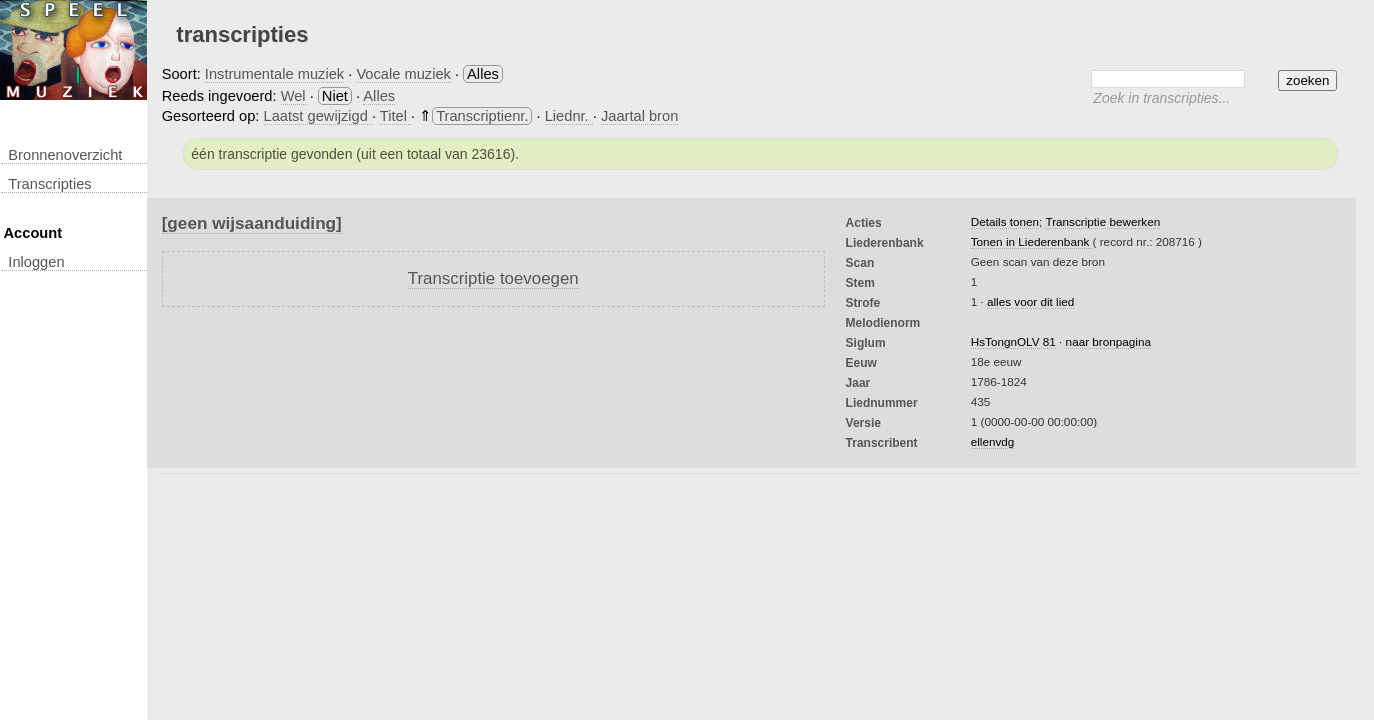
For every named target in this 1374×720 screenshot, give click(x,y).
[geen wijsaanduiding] (252, 223)
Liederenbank (885, 243)
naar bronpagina (1108, 341)
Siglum (866, 343)
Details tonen (1005, 221)
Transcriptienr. (482, 116)
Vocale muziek (403, 74)
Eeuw (861, 363)
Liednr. (569, 116)
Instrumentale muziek (274, 74)
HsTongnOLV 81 (1013, 341)
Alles (379, 96)
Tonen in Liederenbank (1032, 241)
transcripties (49, 184)
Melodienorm (883, 323)
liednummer (882, 403)
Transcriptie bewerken (1102, 221)
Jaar (858, 383)
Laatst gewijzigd (318, 116)
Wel (293, 96)
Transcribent (882, 443)
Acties (864, 223)
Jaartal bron (639, 116)
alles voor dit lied (1030, 301)
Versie (863, 423)
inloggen (36, 262)
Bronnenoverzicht (65, 155)
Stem (860, 283)
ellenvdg (993, 441)
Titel (395, 116)
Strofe (863, 303)
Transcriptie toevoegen (493, 278)
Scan (860, 263)
